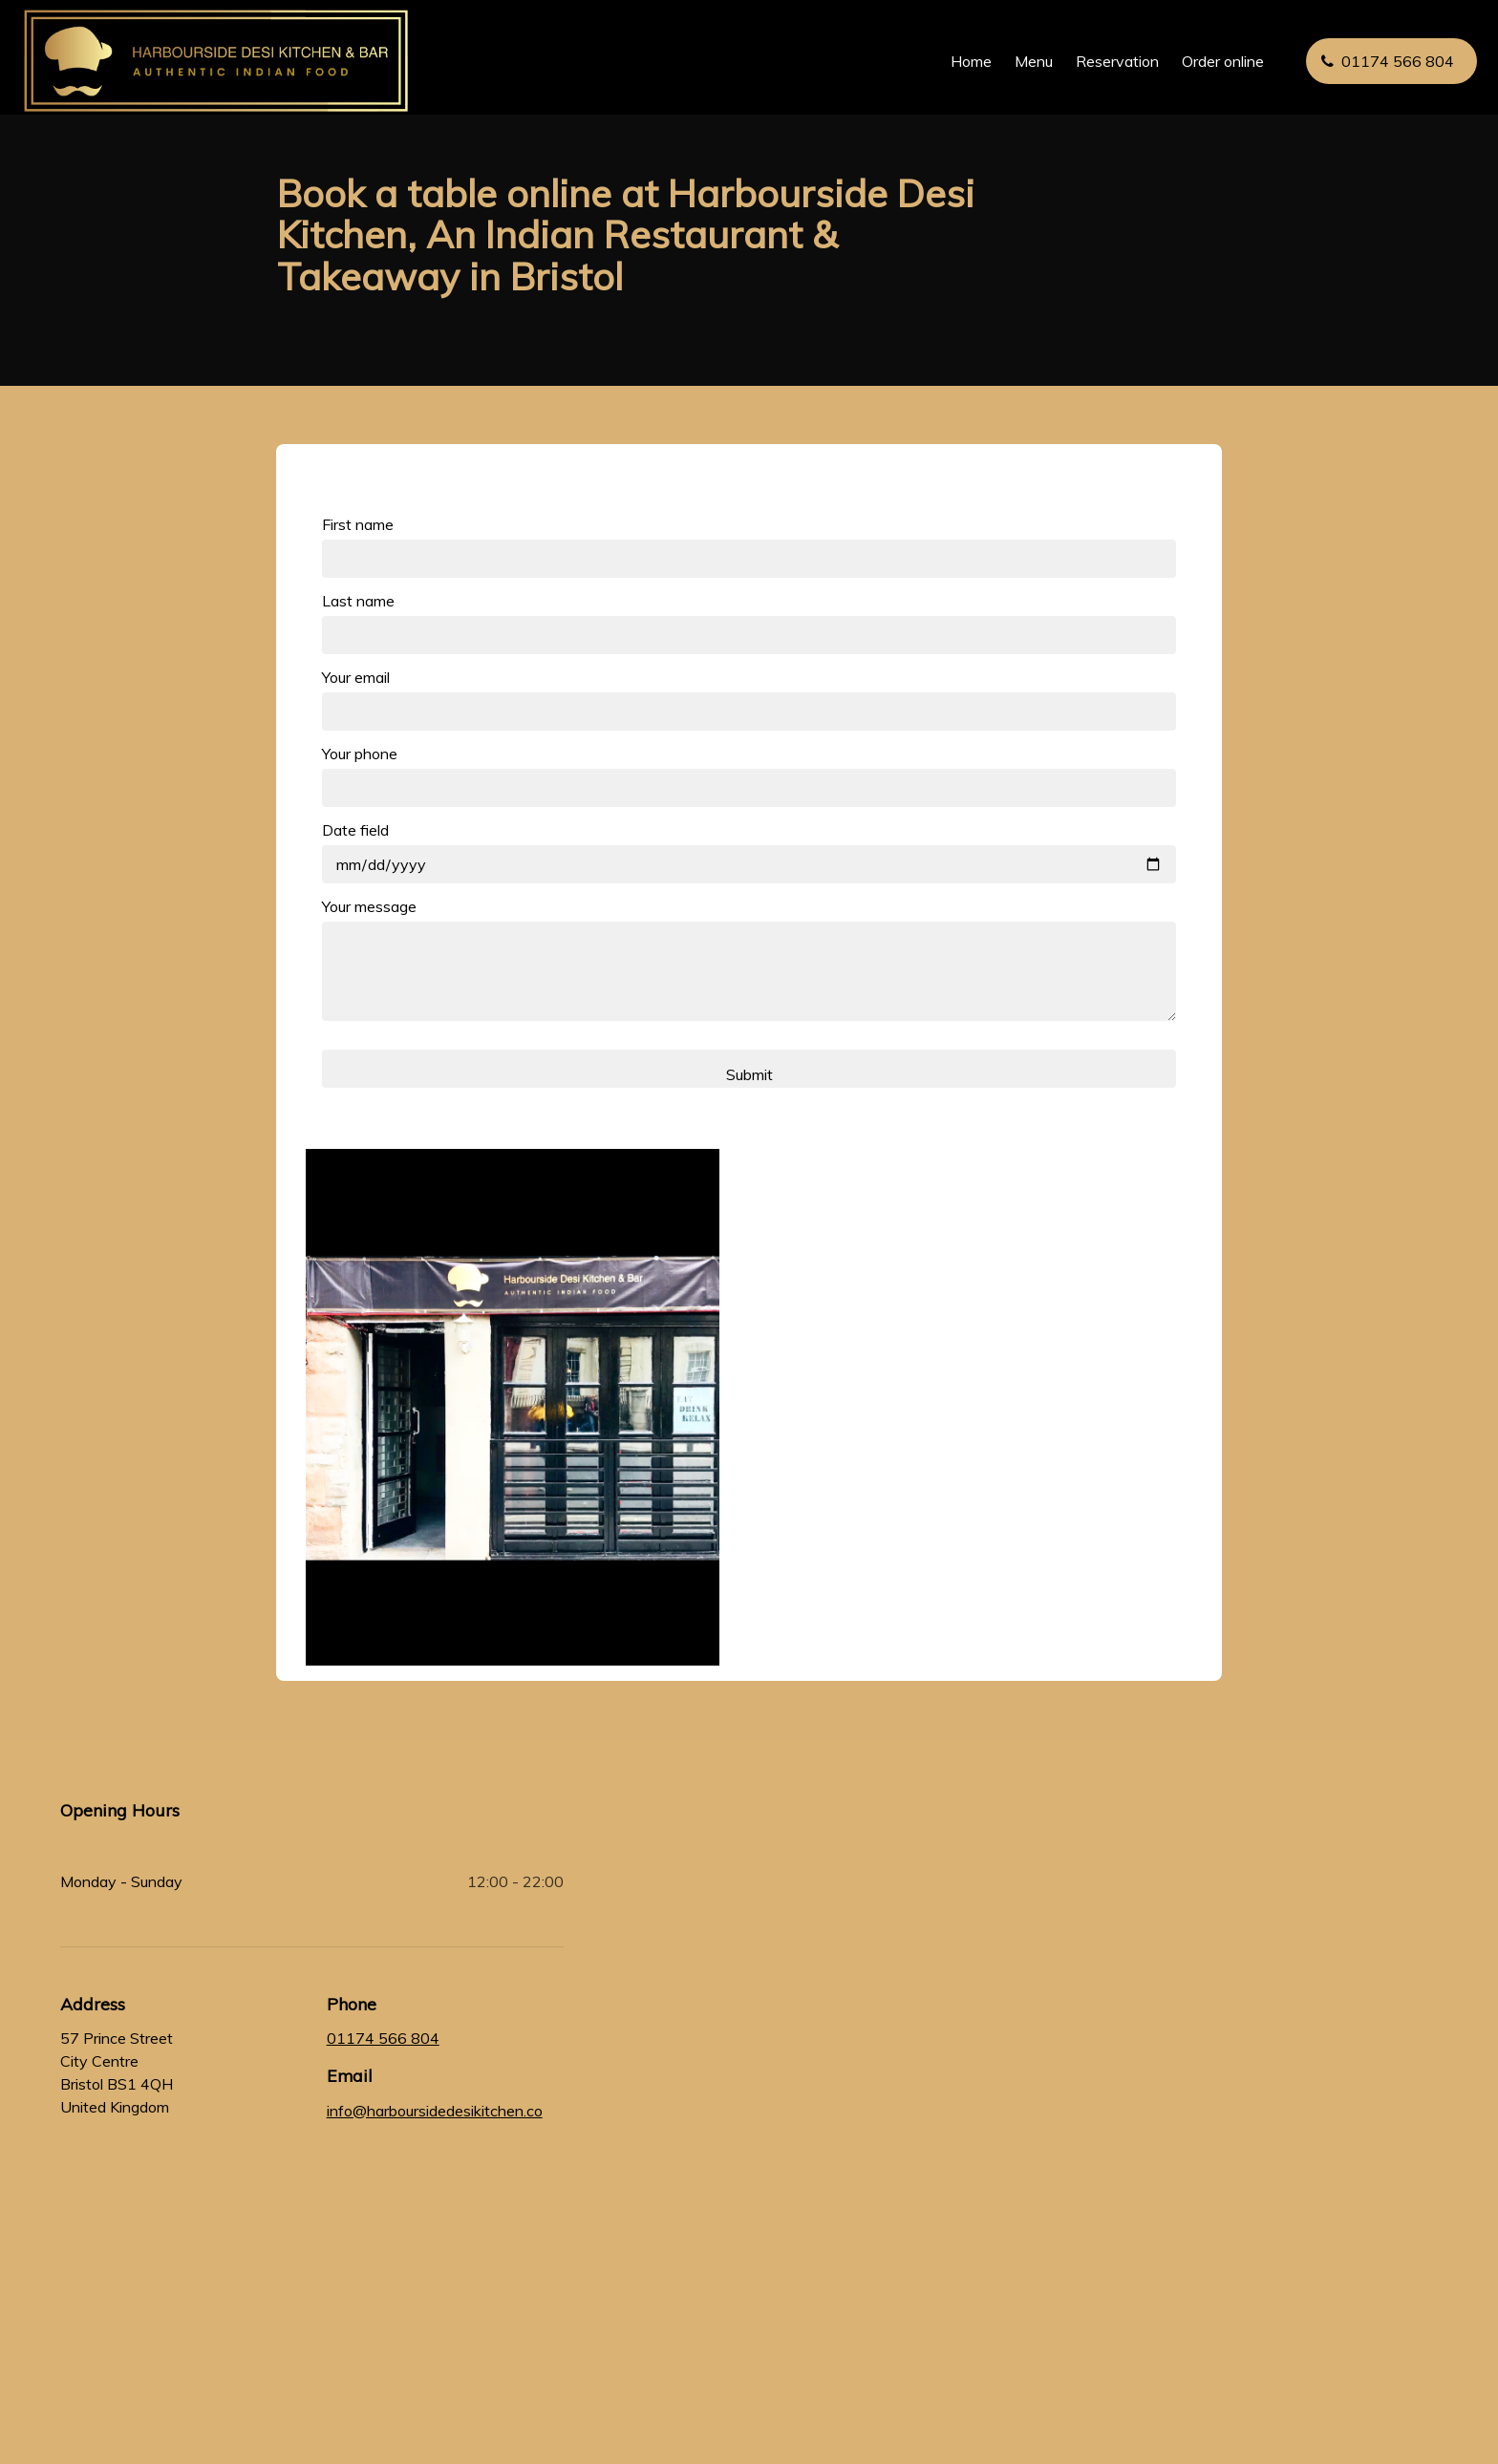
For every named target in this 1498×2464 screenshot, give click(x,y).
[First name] (748, 559)
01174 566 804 (383, 2038)
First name (358, 524)
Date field (355, 829)
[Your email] (748, 711)
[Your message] (748, 971)
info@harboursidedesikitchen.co (435, 2110)
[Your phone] (748, 788)
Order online (1213, 61)
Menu (1024, 61)
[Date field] (748, 864)
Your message (369, 906)
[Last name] (748, 635)
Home (961, 61)
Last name (358, 600)
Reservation (1107, 61)
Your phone (359, 753)
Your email (356, 677)
